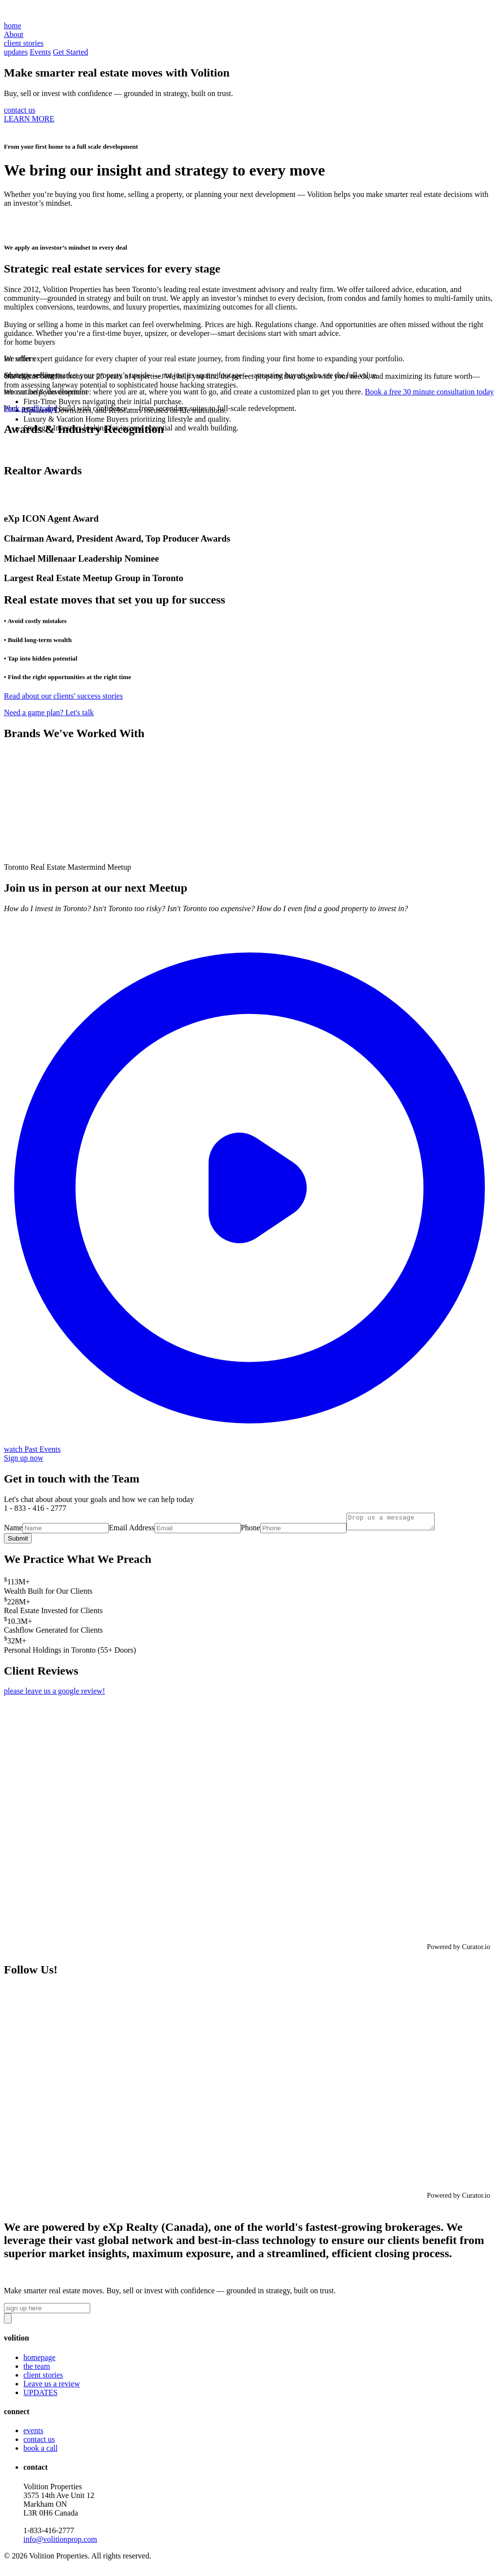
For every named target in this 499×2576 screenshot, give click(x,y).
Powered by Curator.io (458, 1949)
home (12, 25)
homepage (39, 2360)
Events (40, 52)
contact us (19, 110)
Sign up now (23, 1458)
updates (16, 52)
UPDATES (40, 2395)
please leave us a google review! (54, 1694)
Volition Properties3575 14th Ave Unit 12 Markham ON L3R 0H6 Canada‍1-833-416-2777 (60, 2515)
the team (36, 2369)
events (33, 2433)
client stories (43, 2378)
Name (13, 1530)
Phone (250, 1530)
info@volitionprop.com (60, 2542)
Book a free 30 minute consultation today (429, 392)
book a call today (31, 408)
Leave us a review (51, 2386)
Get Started (70, 52)
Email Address (131, 1530)
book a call (40, 2451)
